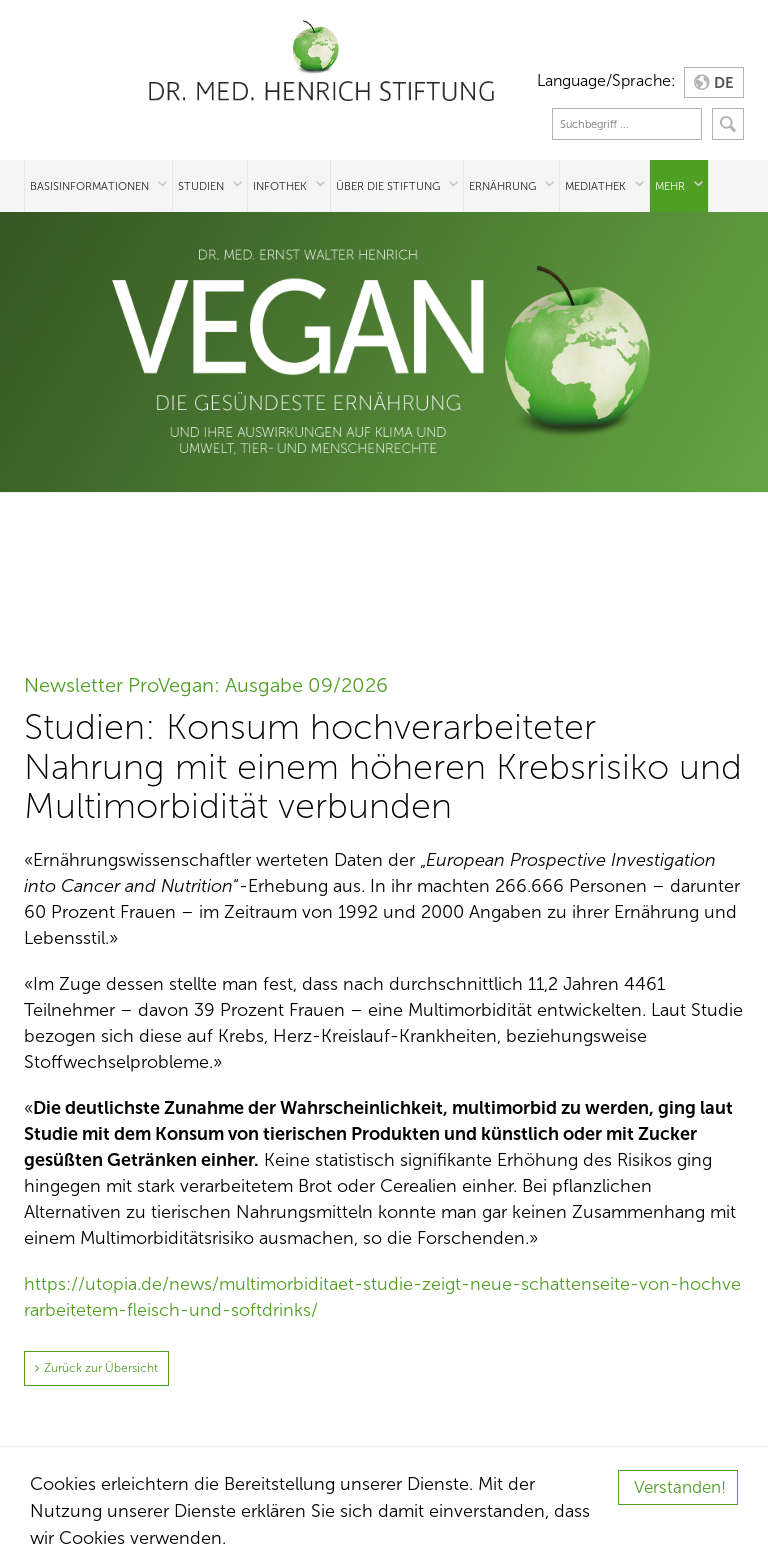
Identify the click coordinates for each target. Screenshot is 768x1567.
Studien (201, 186)
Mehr (670, 186)
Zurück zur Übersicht (101, 1368)
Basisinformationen (89, 186)
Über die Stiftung (388, 186)
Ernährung (502, 186)
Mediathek (595, 186)
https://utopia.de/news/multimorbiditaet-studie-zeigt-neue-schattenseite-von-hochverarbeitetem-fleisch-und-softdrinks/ (382, 1297)
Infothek (280, 186)
